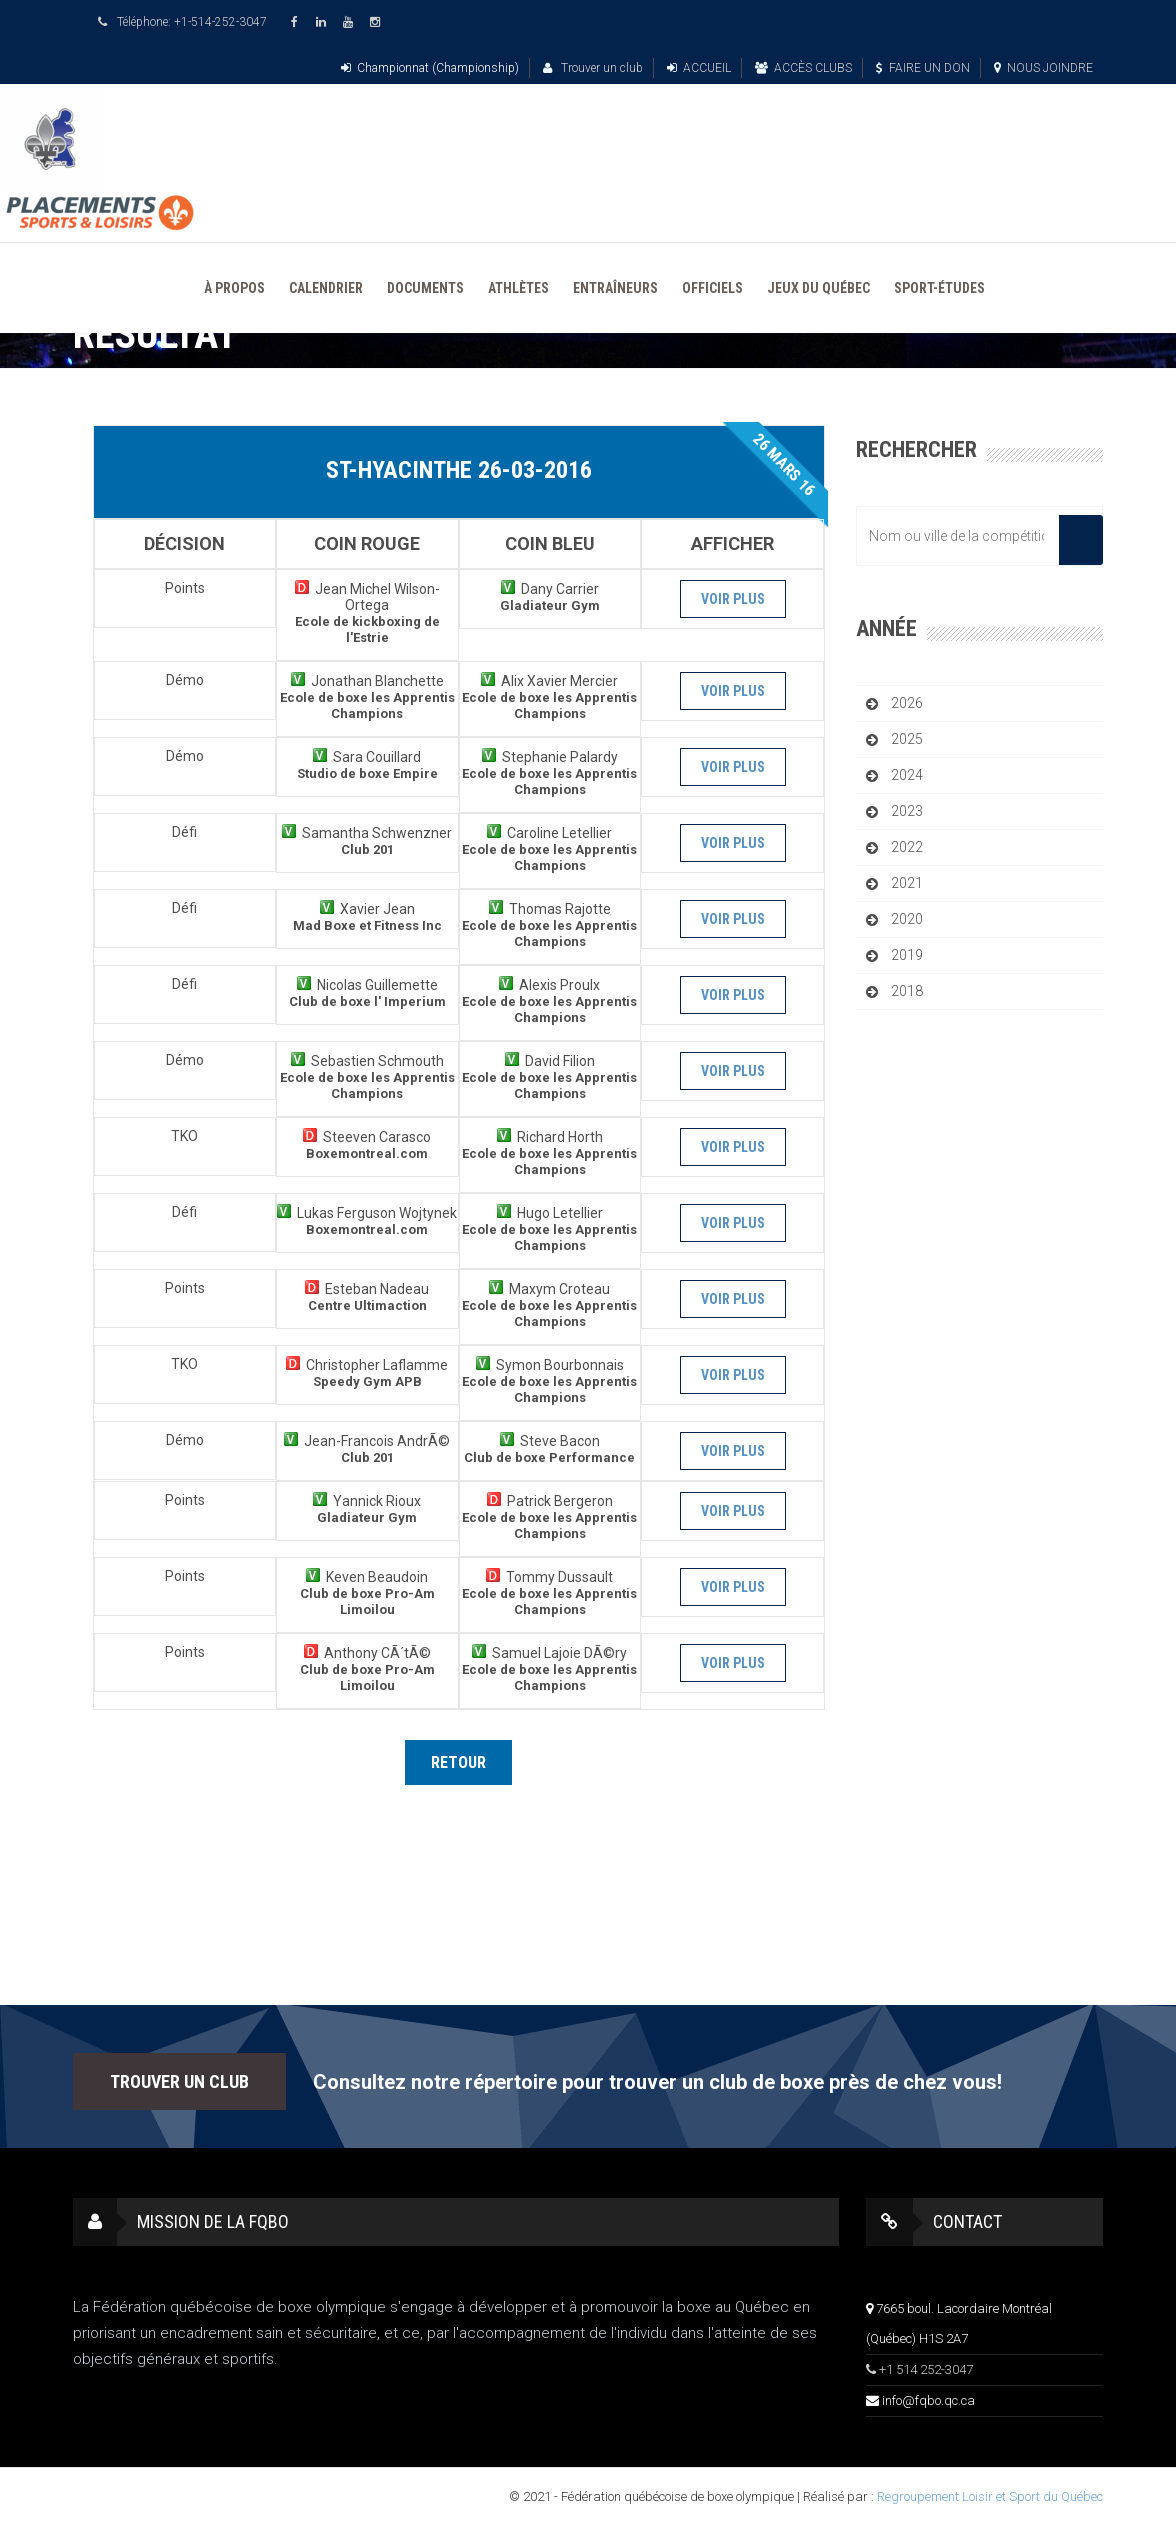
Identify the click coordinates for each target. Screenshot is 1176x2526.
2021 (907, 883)
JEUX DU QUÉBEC (818, 288)
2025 (907, 739)
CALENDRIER (326, 288)
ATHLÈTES (518, 288)
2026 (907, 703)
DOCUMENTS (425, 288)
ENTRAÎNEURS (615, 288)
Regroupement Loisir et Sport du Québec (990, 2496)
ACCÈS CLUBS (803, 68)
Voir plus (733, 599)
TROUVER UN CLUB (179, 2081)
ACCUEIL (699, 68)
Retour (458, 1762)
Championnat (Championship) (430, 68)
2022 (907, 847)
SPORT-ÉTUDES (939, 288)
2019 (907, 955)
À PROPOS (234, 288)
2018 (907, 991)
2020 (907, 919)
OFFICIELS (712, 288)
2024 (907, 775)
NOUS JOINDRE (1043, 68)
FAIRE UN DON (923, 68)
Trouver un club (593, 68)
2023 (907, 811)
